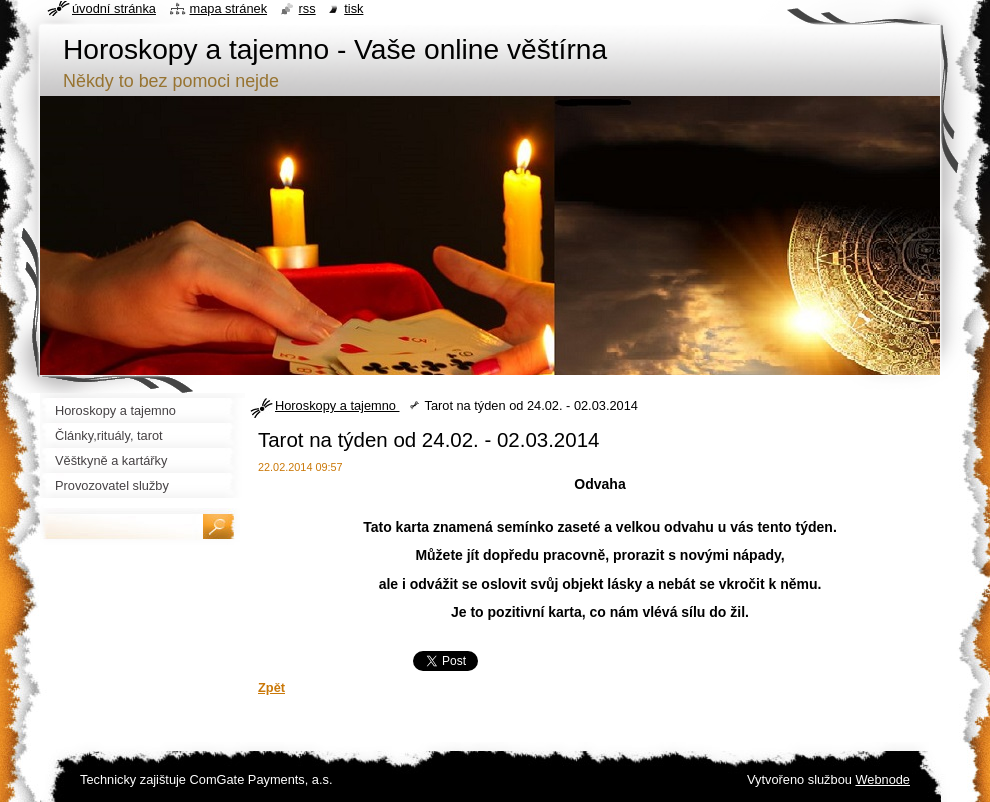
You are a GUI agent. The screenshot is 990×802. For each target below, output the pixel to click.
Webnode (882, 779)
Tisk (353, 8)
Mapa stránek (229, 8)
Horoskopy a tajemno (337, 405)
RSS (307, 8)
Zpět (271, 687)
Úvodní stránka (114, 8)
